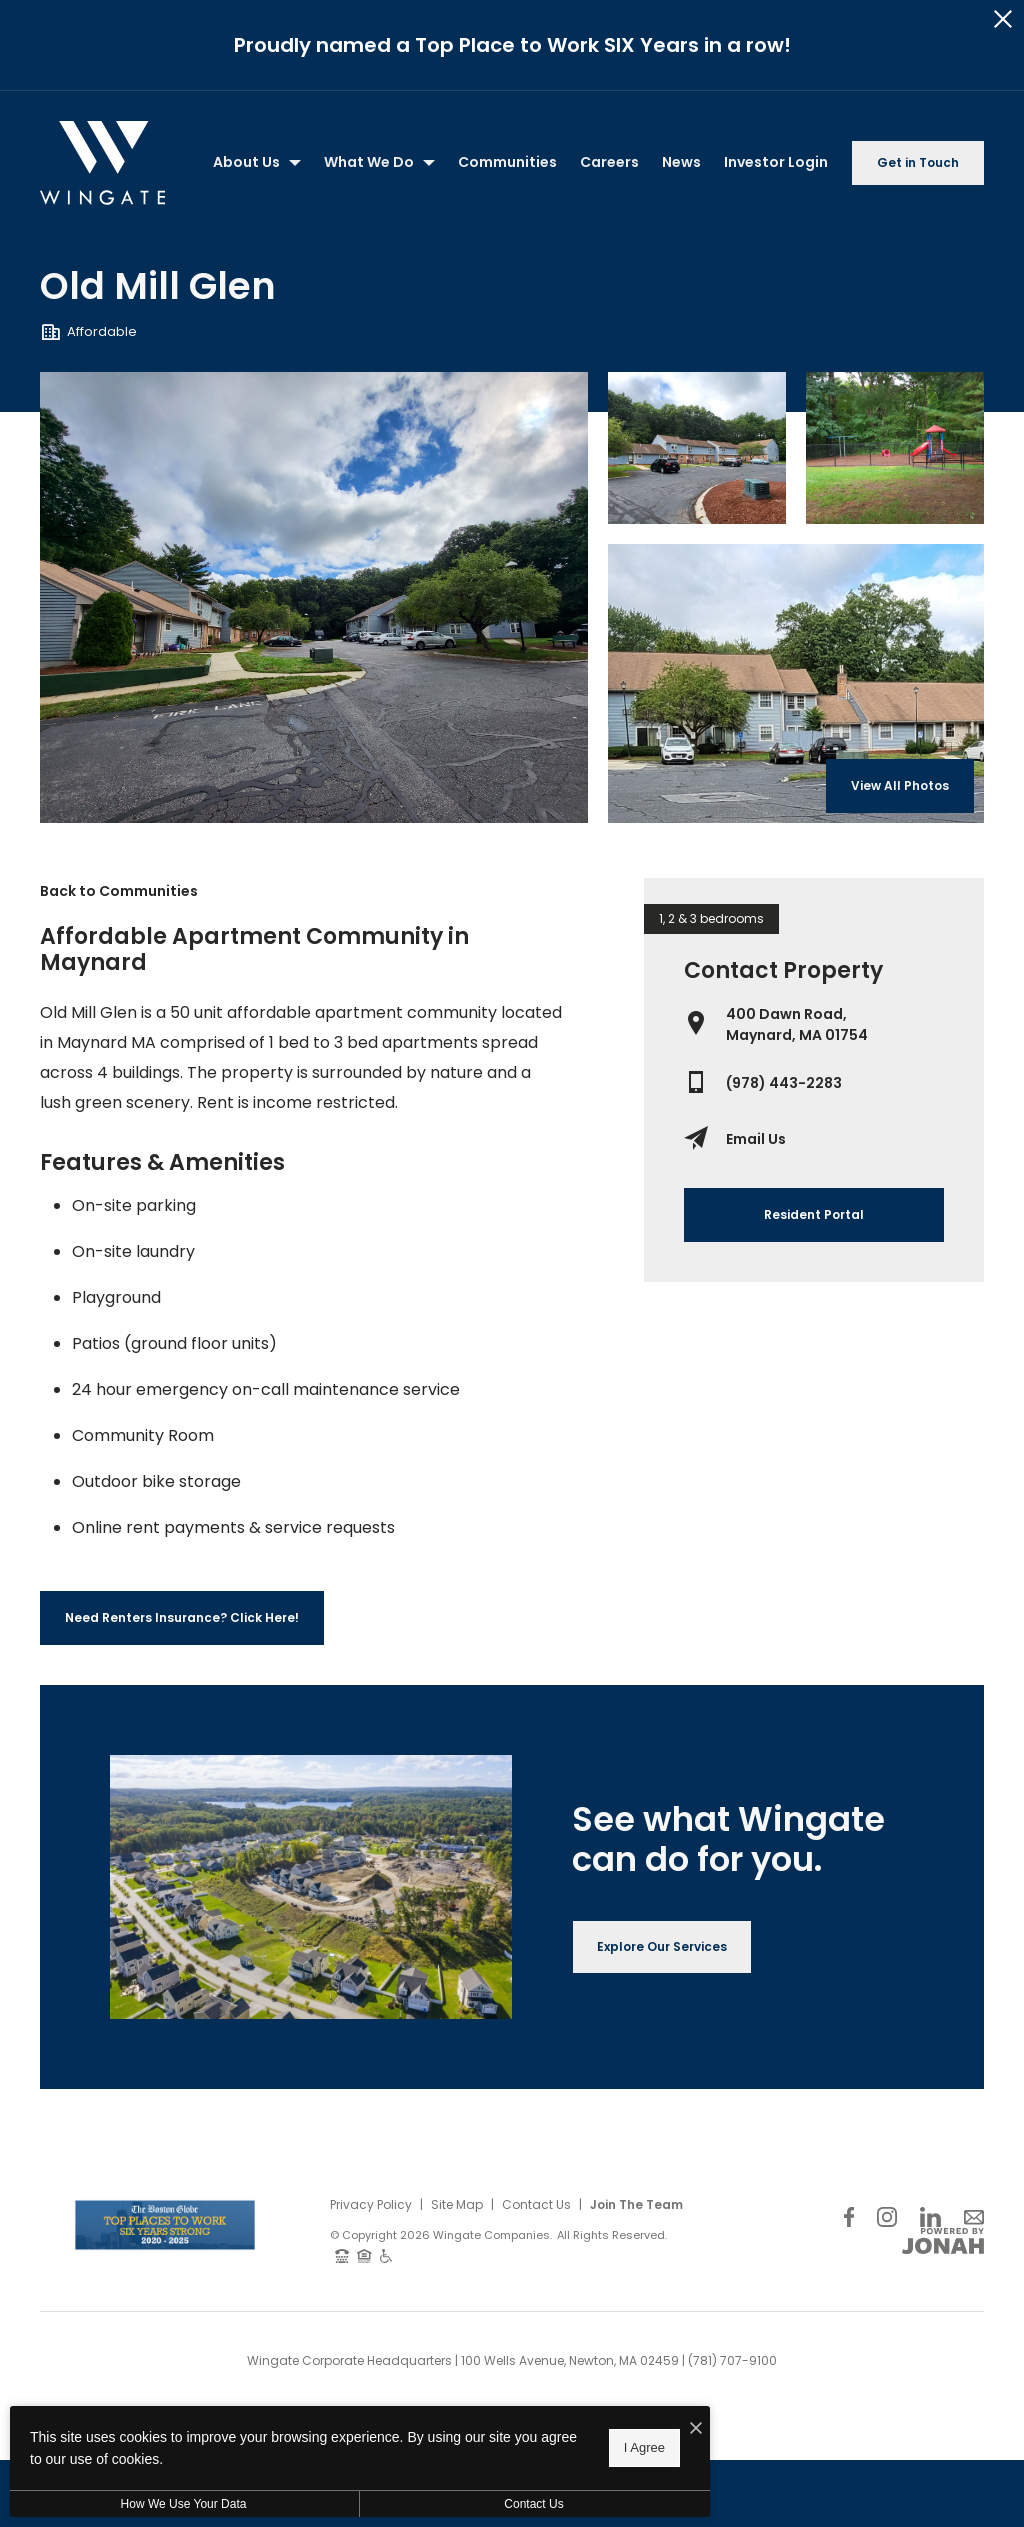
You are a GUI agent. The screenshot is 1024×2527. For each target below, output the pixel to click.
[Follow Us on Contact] (974, 2128)
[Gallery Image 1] (697, 359)
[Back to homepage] (102, 74)
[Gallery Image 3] (796, 594)
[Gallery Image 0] (314, 508)
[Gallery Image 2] (895, 359)
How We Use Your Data (184, 2504)
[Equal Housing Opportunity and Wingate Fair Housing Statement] (364, 2167)
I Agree (644, 2447)
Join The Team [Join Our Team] (636, 2115)
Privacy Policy (371, 2115)
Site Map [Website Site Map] (457, 2115)
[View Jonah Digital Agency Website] (943, 2153)
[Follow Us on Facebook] (849, 2128)
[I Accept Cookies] (696, 2429)
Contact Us (536, 2115)
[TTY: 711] (342, 2167)
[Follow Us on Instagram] (887, 2128)
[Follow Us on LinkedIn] (930, 2128)
